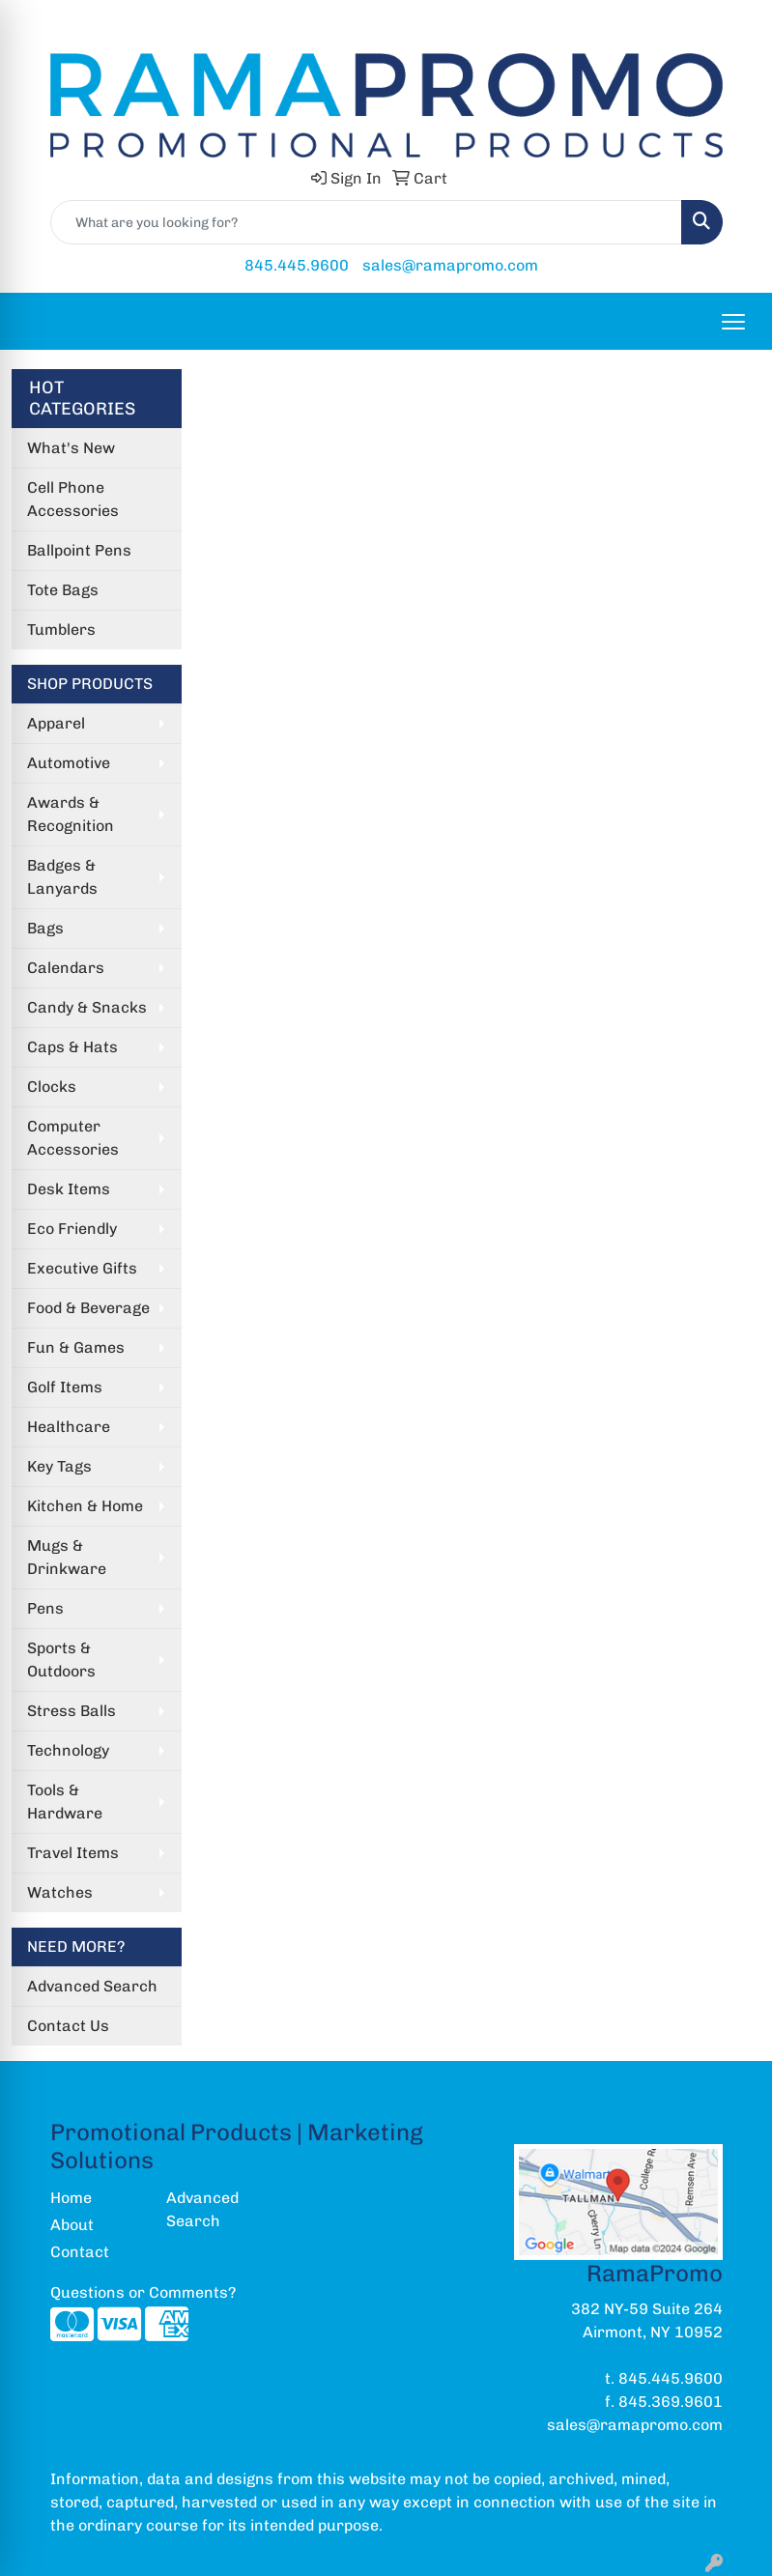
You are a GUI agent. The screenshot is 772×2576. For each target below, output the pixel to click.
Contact (79, 2252)
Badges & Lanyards (62, 877)
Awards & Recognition (70, 814)
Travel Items (73, 1853)
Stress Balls (71, 1711)
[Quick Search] (366, 222)
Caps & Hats (72, 1047)
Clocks (51, 1086)
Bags (45, 928)
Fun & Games (76, 1347)
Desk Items (68, 1189)
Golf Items (64, 1387)
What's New (71, 448)
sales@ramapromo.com (450, 265)
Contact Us (68, 2026)
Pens (45, 1608)
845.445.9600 (296, 265)
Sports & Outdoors (61, 1659)
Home (71, 2198)
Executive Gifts (82, 1268)
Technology (68, 1750)
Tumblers (61, 629)
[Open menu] (733, 321)
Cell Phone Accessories (73, 499)
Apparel (56, 723)
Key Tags (59, 1466)
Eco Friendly (72, 1228)
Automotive (68, 763)
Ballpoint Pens (79, 550)
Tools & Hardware (64, 1801)
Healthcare (68, 1426)
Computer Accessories (73, 1138)
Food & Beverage (88, 1308)
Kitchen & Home (85, 1506)
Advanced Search (92, 1986)
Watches (60, 1892)
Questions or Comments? (143, 2292)
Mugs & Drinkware (66, 1557)
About (72, 2225)
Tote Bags (63, 590)
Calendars (65, 968)
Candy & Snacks (87, 1007)
